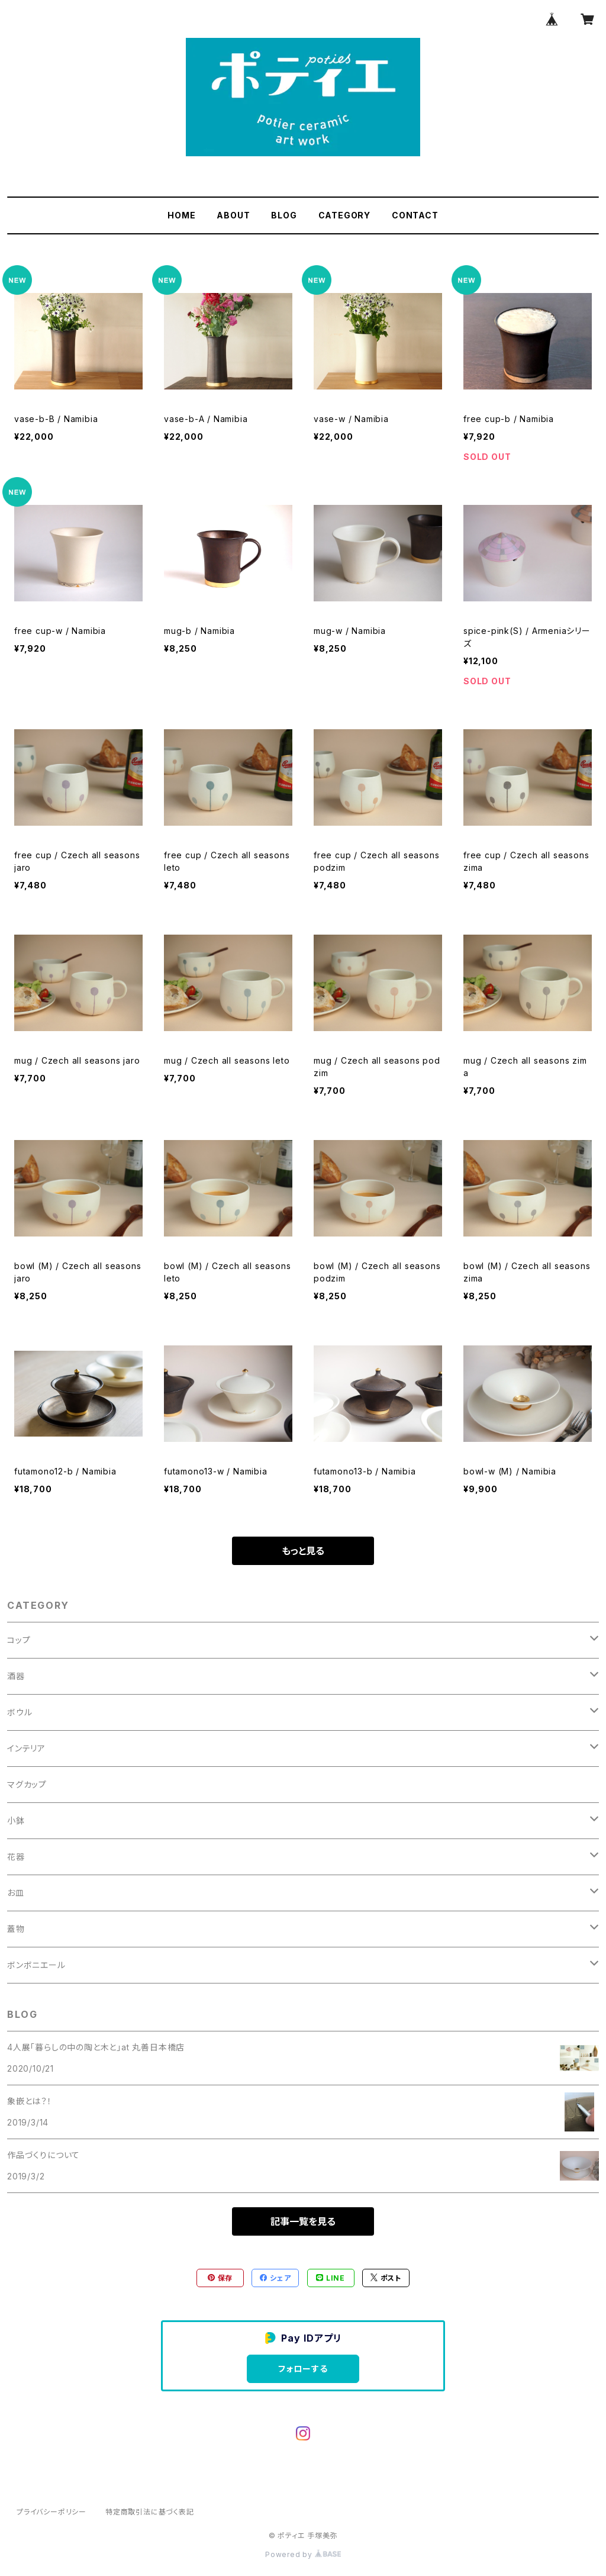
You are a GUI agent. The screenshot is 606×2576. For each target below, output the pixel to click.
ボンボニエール (36, 1965)
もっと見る (303, 1551)
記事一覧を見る (303, 2221)
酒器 (16, 1676)
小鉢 (16, 1820)
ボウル (19, 1712)
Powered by (303, 2554)
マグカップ (27, 1784)
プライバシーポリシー (51, 2511)
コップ (18, 1640)
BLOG (283, 215)
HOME (181, 215)
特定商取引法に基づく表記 (149, 2511)
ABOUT (233, 215)
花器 (16, 1857)
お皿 (15, 1893)
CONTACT (415, 215)
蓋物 (16, 1929)
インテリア (26, 1748)
